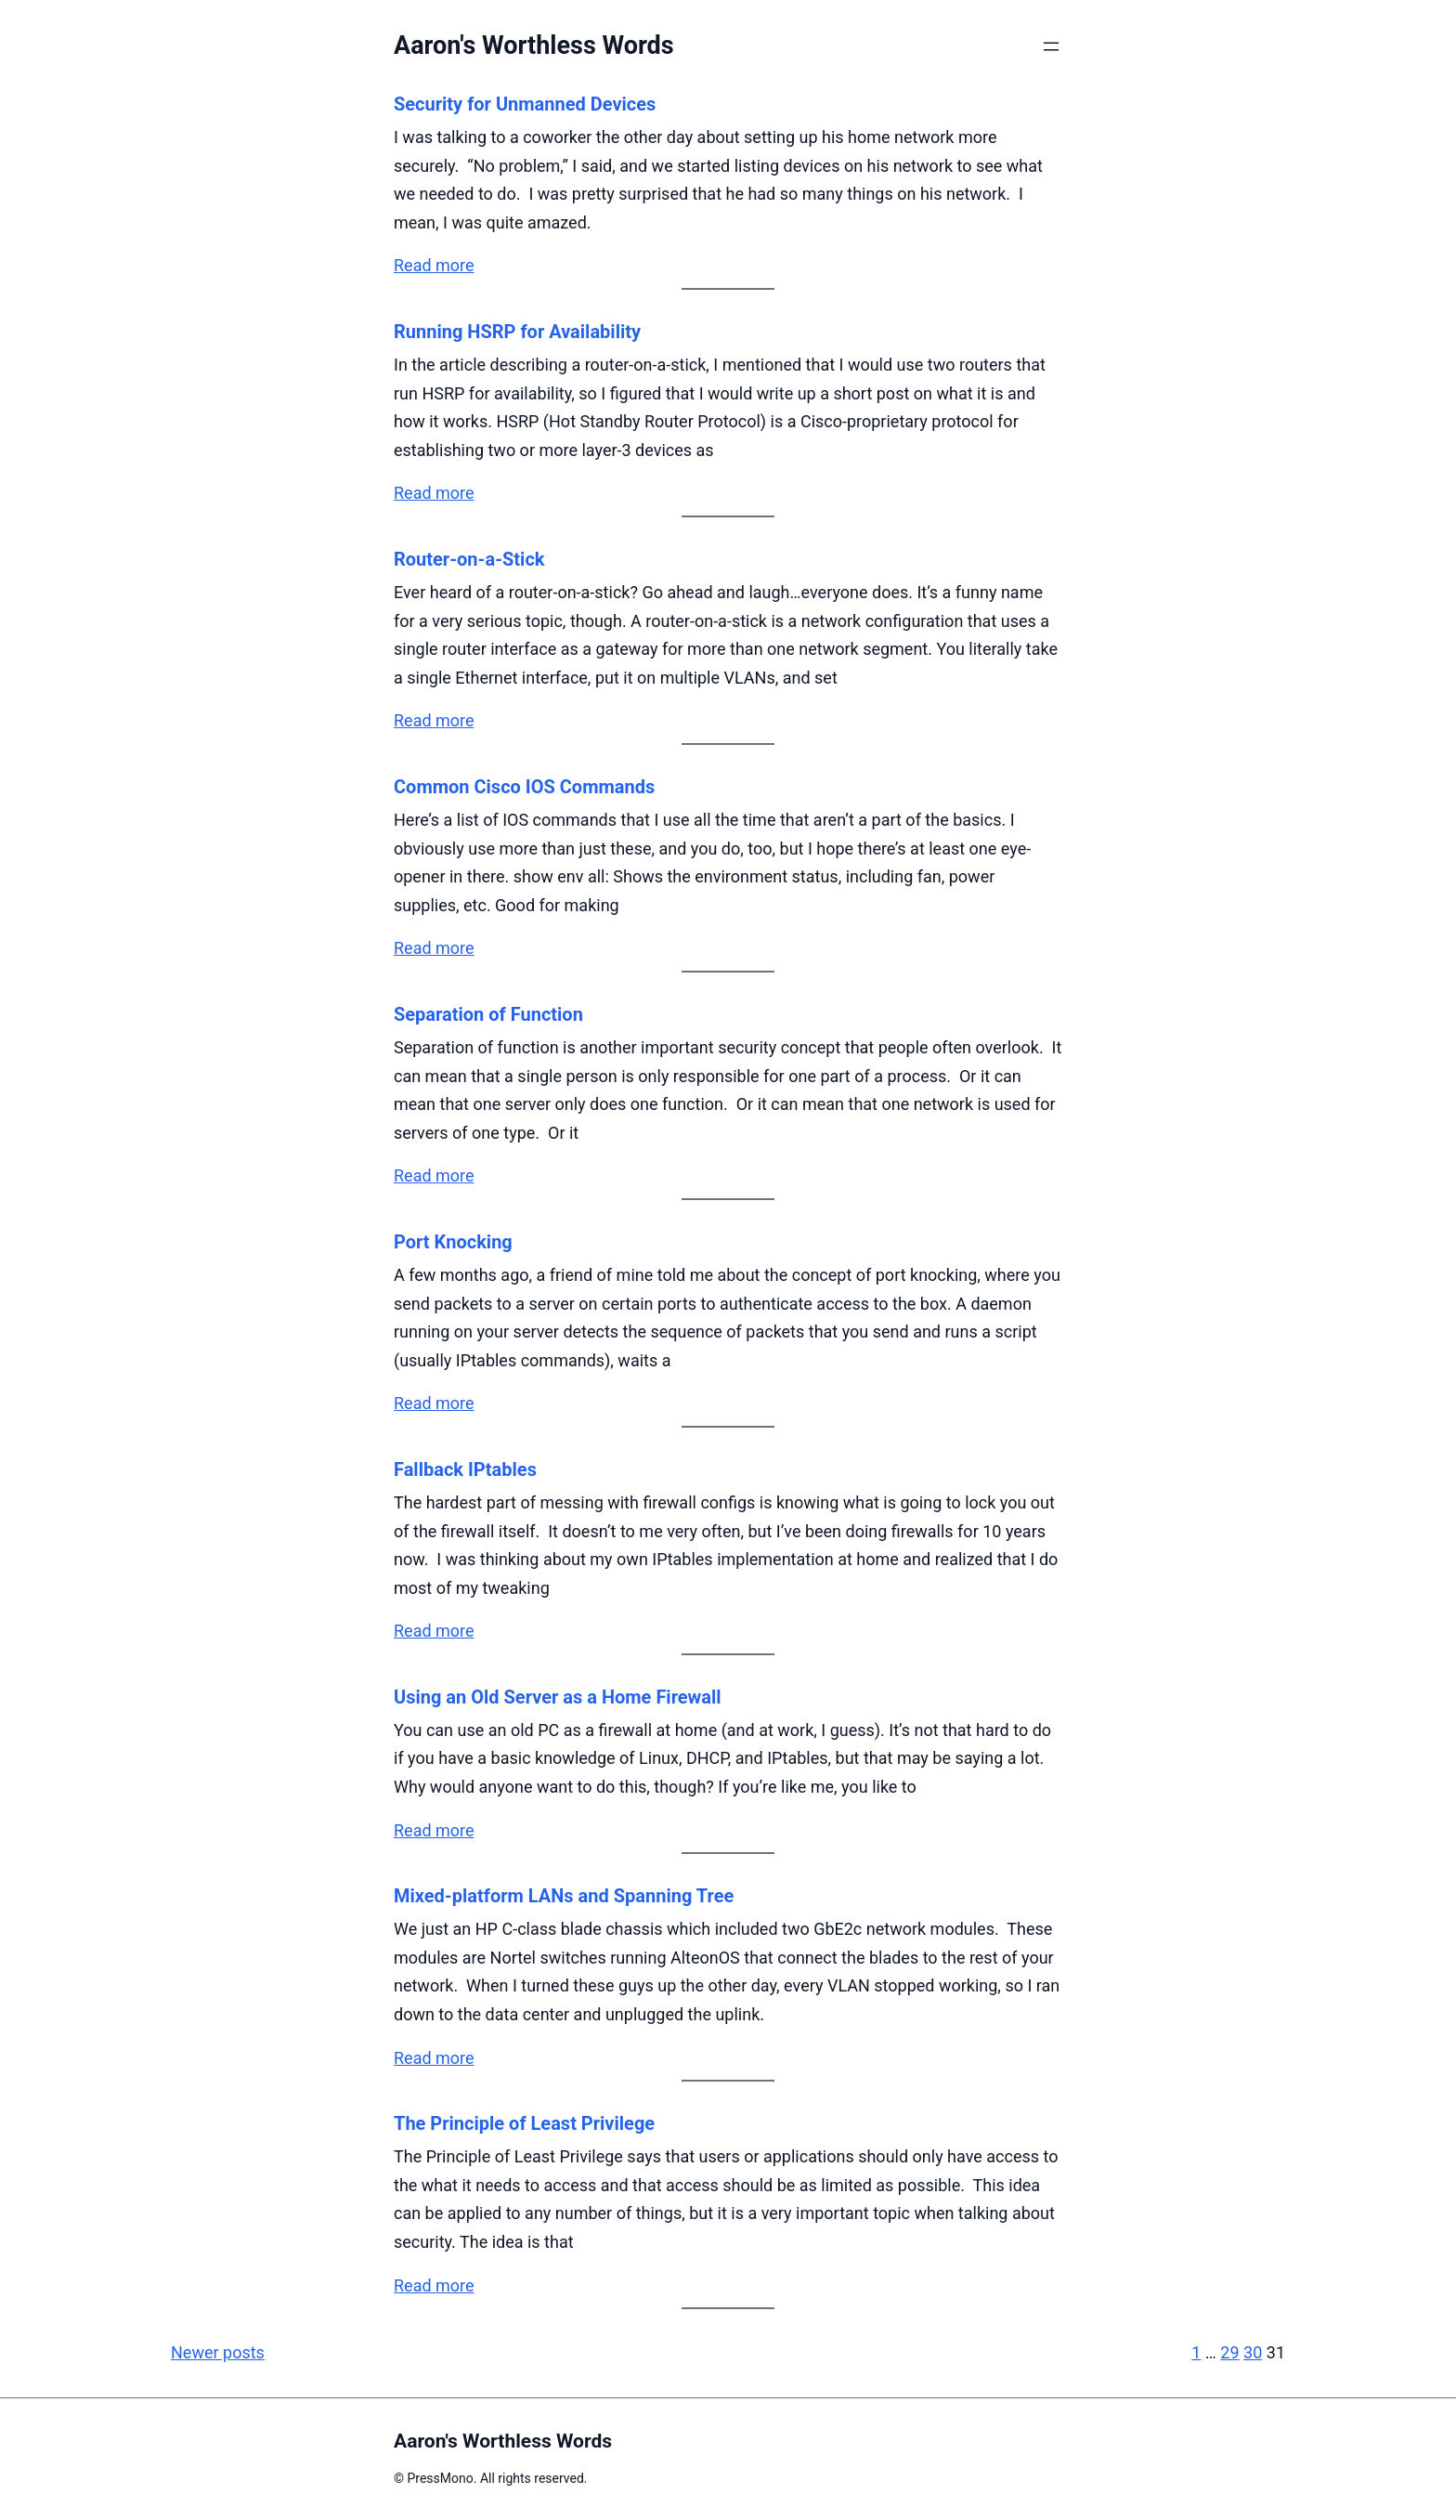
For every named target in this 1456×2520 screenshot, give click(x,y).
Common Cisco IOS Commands (524, 787)
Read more (434, 265)
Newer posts (218, 2352)
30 (1252, 2352)
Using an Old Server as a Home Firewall (558, 1697)
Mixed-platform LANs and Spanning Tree (564, 1896)
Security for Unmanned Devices (525, 104)
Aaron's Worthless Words (534, 45)
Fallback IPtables (465, 1469)
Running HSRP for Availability (517, 331)
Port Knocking (453, 1242)
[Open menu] (1051, 46)
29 (1229, 2352)
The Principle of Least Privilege (524, 2123)
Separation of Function (488, 1014)
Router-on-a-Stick (469, 559)
